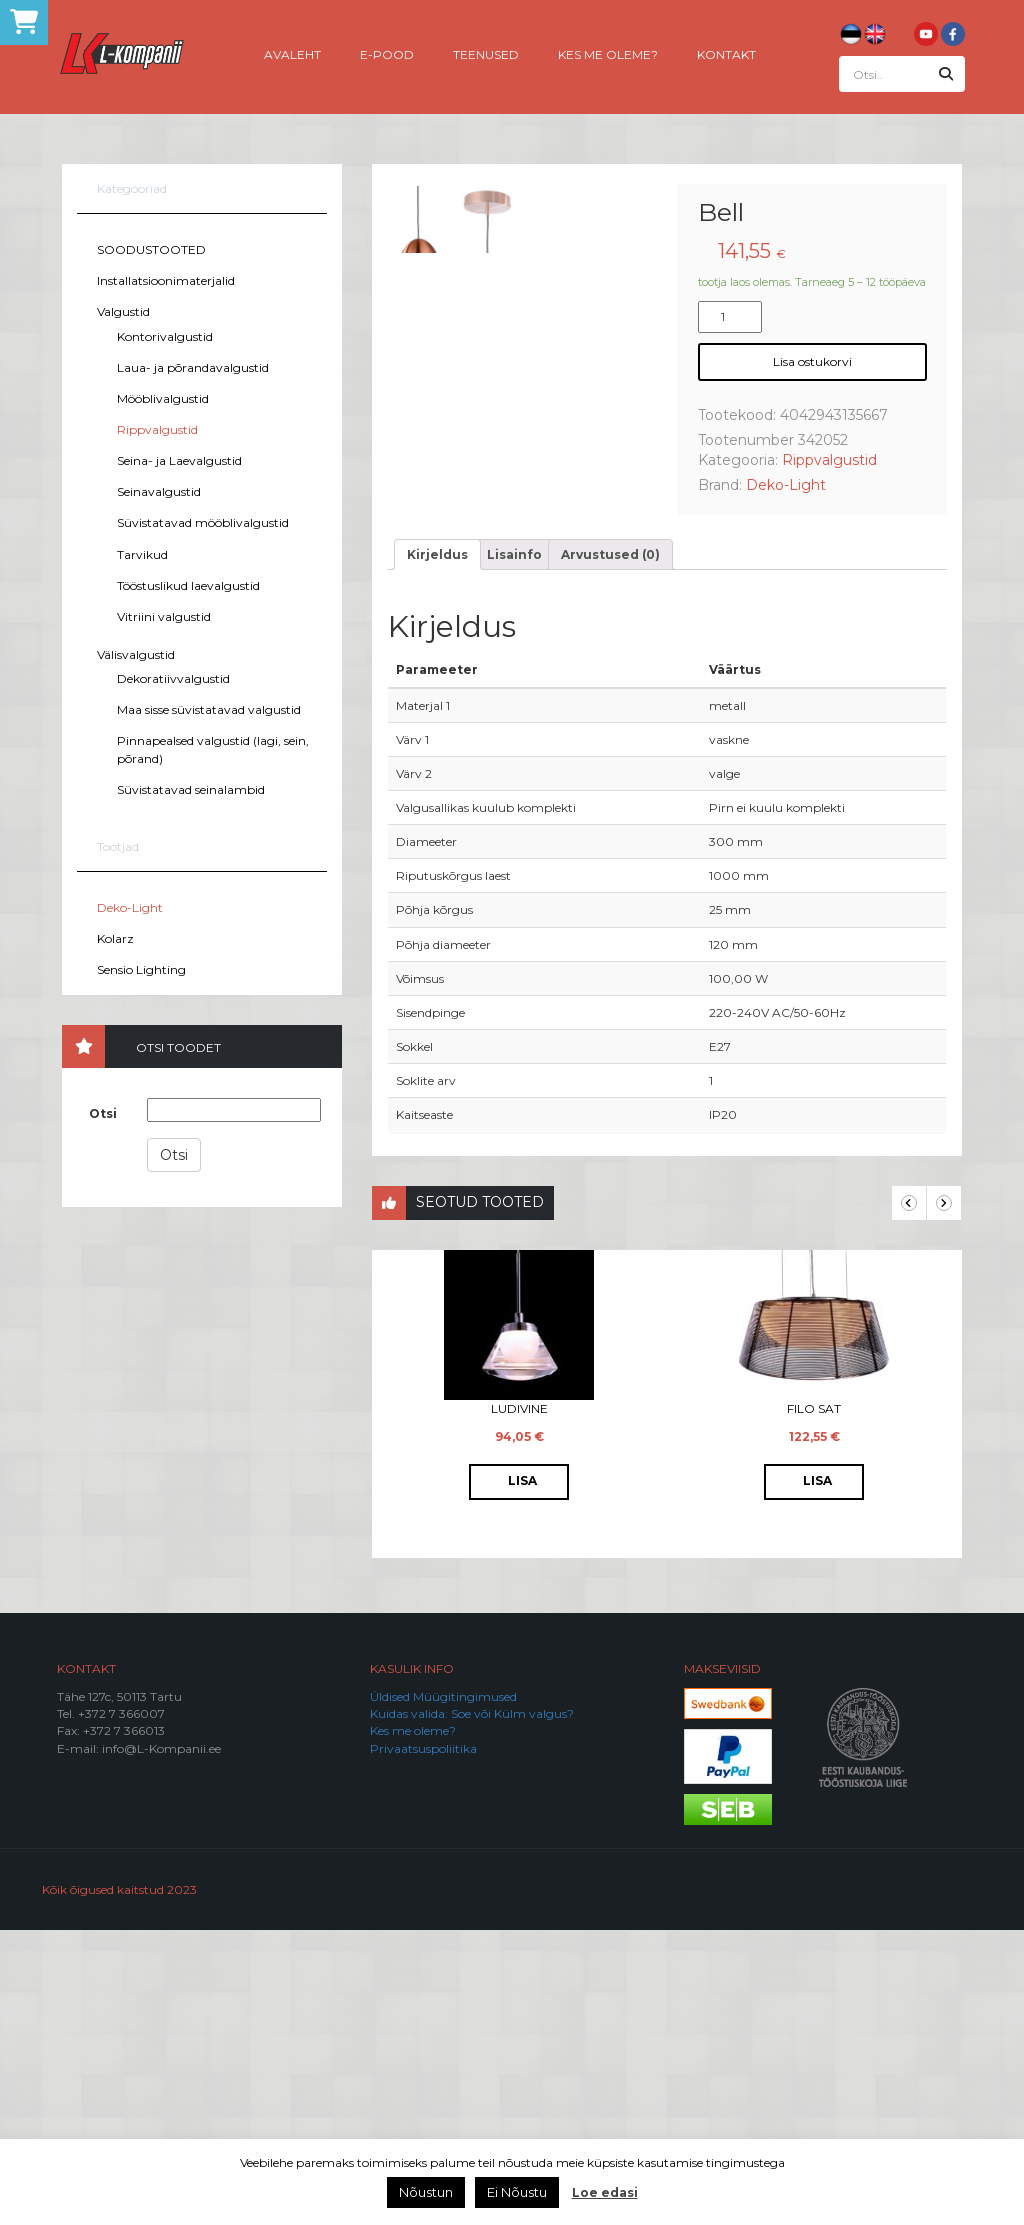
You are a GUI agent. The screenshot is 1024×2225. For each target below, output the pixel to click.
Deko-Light (130, 907)
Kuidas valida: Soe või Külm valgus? (472, 2008)
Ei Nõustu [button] (517, 2192)
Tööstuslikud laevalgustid (188, 585)
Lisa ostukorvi (812, 361)
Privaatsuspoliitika (423, 2042)
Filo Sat (814, 1703)
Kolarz (115, 938)
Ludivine (519, 1703)
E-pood (387, 53)
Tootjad (118, 846)
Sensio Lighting (141, 969)
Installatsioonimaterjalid (166, 280)
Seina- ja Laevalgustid (179, 460)
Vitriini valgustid (164, 616)
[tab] (437, 848)
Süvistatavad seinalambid (191, 789)
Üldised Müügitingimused (443, 1991)
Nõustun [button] (426, 2192)
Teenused (486, 53)
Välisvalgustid (136, 654)
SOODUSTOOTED (151, 249)
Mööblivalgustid (163, 398)
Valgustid (123, 311)
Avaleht (292, 53)
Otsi (103, 1113)
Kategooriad (132, 188)
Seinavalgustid (159, 491)
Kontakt (726, 53)
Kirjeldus (437, 848)
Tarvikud (142, 554)
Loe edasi (605, 2192)
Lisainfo (514, 848)
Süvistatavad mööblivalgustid (203, 522)
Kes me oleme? (608, 53)
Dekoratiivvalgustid (173, 678)
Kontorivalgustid (165, 336)
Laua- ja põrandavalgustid (193, 367)
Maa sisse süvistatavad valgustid (209, 709)
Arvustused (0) (610, 848)
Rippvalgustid (157, 429)
